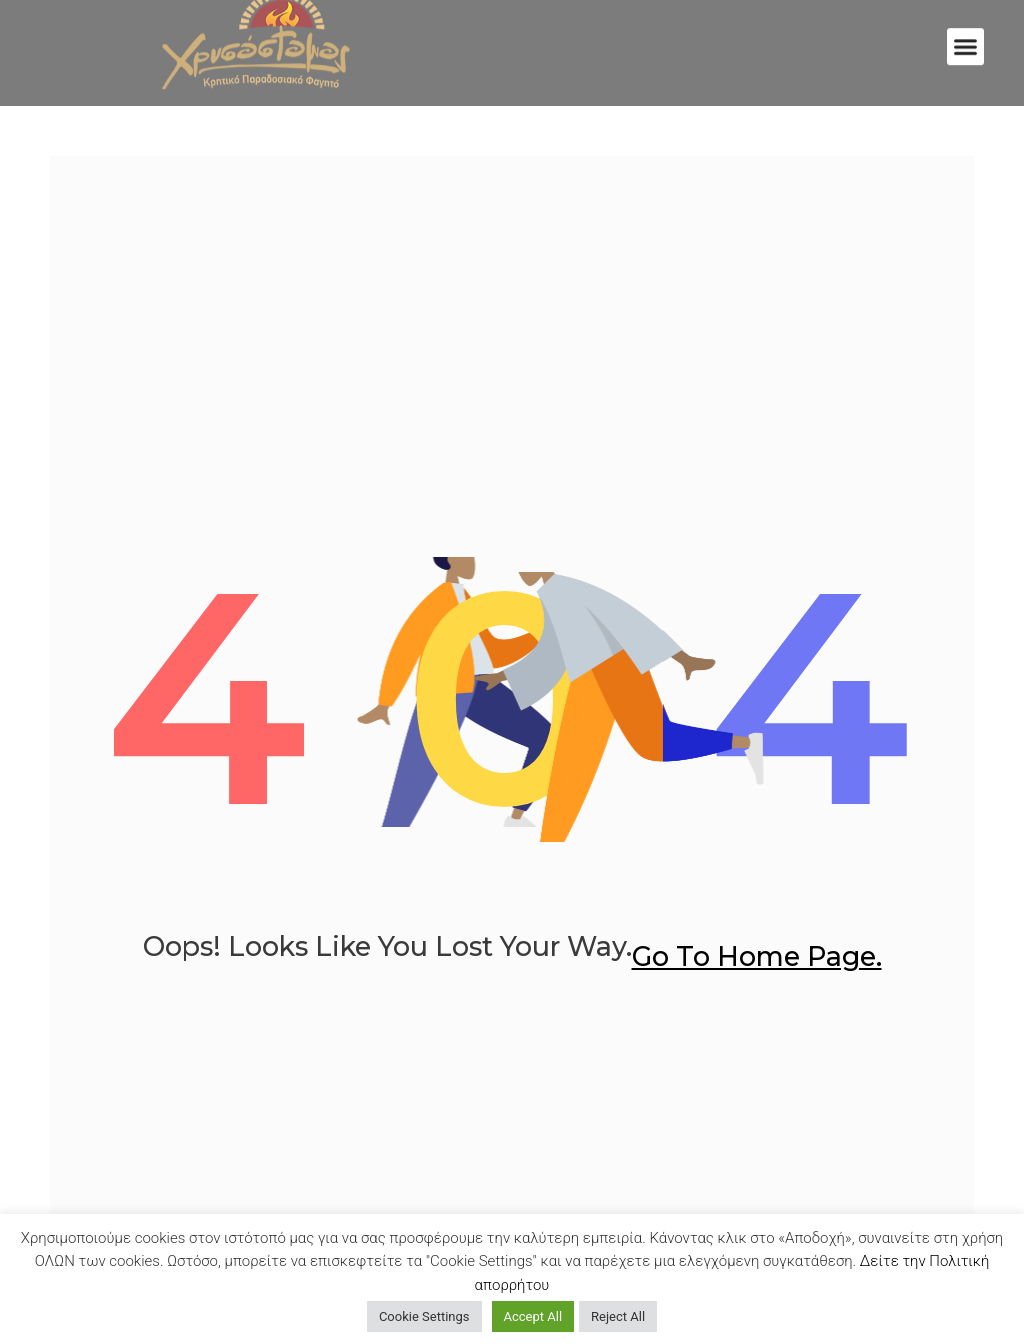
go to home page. (757, 956)
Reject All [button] (618, 1316)
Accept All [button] (533, 1316)
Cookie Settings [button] (424, 1316)
